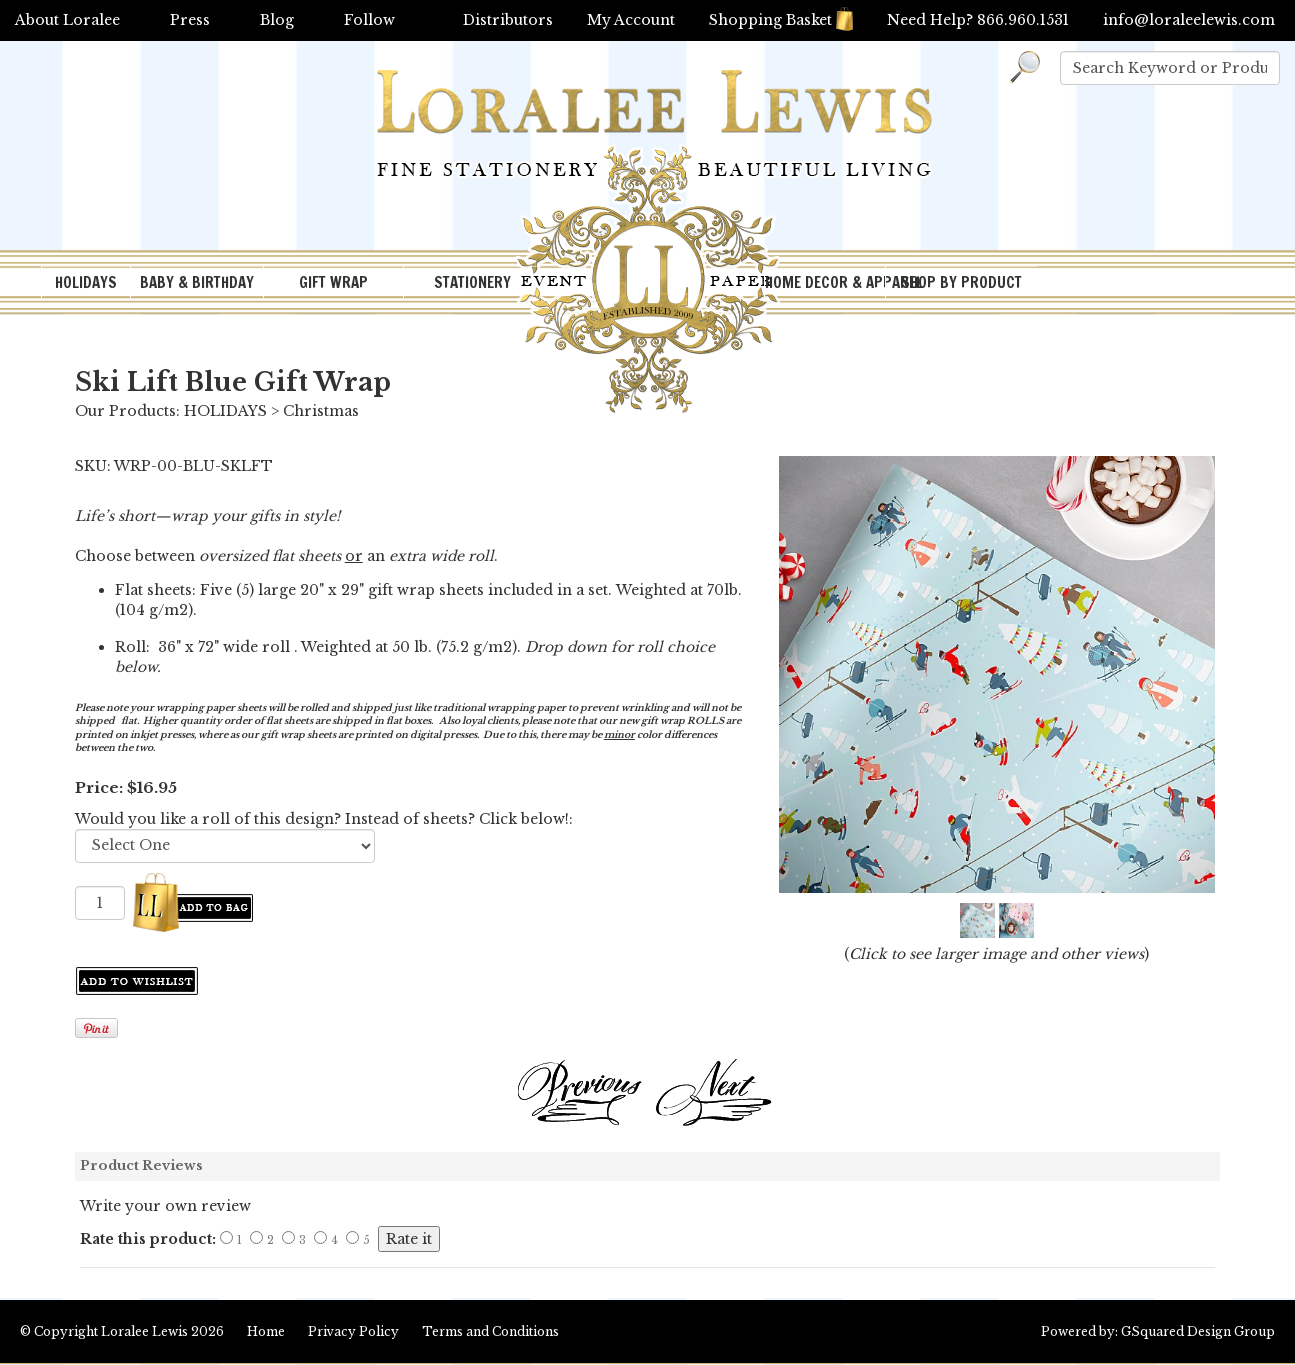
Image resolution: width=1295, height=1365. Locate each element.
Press (190, 20)
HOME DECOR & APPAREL (825, 282)
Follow (369, 20)
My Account (631, 20)
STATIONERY (472, 282)
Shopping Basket (781, 20)
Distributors (508, 20)
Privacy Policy (353, 1331)
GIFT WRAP (333, 282)
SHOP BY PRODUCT (961, 282)
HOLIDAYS (86, 282)
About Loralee (67, 20)
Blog (277, 20)
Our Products (125, 411)
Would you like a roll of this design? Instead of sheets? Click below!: (324, 819)
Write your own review (165, 1206)
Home (266, 1331)
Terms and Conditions (490, 1331)
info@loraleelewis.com (1189, 20)
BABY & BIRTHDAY (197, 282)
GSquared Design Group (1198, 1331)
